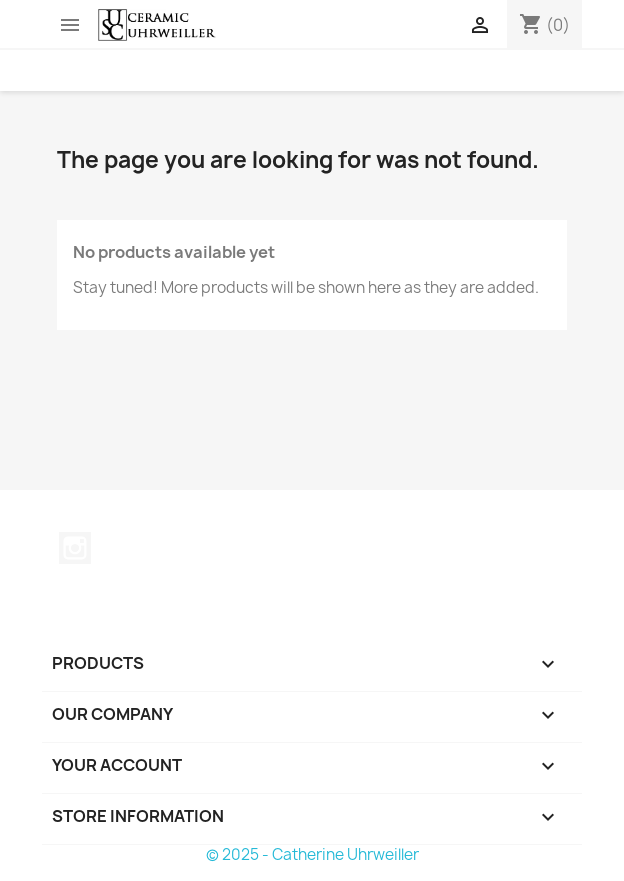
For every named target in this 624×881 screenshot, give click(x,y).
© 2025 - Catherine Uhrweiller (312, 854)
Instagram (75, 548)
